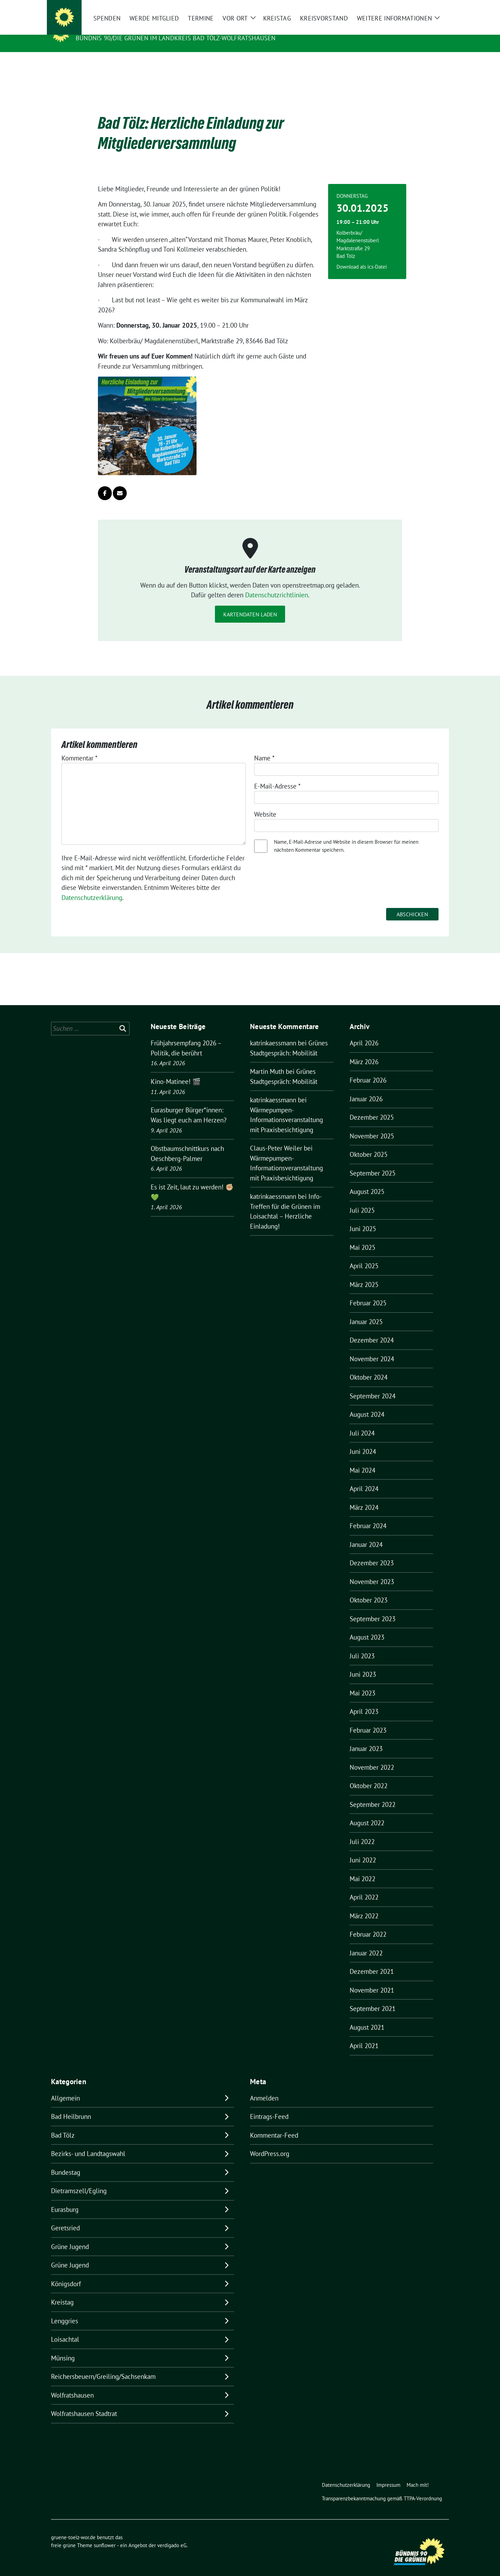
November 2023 (372, 1571)
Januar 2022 (366, 1942)
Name (264, 747)
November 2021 (372, 1979)
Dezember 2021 (372, 1960)
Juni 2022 (363, 1849)
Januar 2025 (366, 1311)
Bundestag (65, 2161)
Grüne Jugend (70, 2236)
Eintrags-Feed (269, 2106)
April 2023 (364, 1701)
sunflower (105, 2534)
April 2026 (364, 1032)
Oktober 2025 (369, 1143)
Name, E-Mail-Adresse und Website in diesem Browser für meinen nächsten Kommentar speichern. (346, 835)
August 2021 (367, 2016)
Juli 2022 (362, 1831)
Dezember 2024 (372, 1329)
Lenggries (64, 2310)
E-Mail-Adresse (277, 775)
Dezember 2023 (372, 1552)
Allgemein (65, 2087)
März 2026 (364, 1051)
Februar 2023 (368, 1719)
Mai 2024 (362, 1459)
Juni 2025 (363, 1218)
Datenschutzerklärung (91, 887)
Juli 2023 (362, 1645)
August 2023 (367, 1626)
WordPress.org (269, 2143)
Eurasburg (64, 2199)
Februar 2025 (368, 1292)
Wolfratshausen (72, 2384)
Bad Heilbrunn (71, 2106)
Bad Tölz (63, 2124)
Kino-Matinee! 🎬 (176, 1071)
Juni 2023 (363, 1663)
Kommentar (79, 747)
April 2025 (364, 1255)
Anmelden (264, 2087)
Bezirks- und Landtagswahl (88, 2143)
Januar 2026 (366, 1088)
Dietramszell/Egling (79, 2180)
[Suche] (427, 7)
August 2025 (367, 1181)
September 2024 (372, 1385)
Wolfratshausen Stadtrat (84, 2403)
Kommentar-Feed (274, 2124)
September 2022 (372, 1794)
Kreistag (62, 2291)
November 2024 (372, 1348)
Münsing (63, 2347)
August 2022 (367, 1812)
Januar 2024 (366, 1534)
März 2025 (364, 1274)
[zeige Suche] (436, 7)
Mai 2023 (362, 1682)
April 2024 (364, 1478)
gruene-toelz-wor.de (116, 28)
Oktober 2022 (369, 1775)
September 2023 (372, 1608)
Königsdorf (66, 2273)
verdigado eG (171, 2534)
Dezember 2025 (372, 1106)
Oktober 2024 (369, 1366)
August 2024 (367, 1403)
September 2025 (372, 1162)
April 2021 (364, 2035)
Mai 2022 (362, 1868)
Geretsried (65, 2217)
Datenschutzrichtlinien (276, 584)
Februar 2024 (368, 1515)
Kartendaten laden (250, 603)
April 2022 (364, 1886)
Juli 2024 (362, 1422)
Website (265, 803)
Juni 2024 (363, 1441)
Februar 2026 (368, 1069)
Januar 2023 (366, 1738)
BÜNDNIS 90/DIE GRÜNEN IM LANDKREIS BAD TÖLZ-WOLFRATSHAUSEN (176, 38)
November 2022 (372, 1756)
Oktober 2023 (369, 1589)
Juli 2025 (362, 1199)
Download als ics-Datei (361, 256)
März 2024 (364, 1496)
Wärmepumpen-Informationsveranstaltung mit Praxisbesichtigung (286, 1109)
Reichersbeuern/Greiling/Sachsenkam (103, 2366)
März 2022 (364, 1905)
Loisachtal (65, 2328)
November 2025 (372, 1125)
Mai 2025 (362, 1236)
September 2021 (372, 1998)
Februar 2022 (368, 1923)
